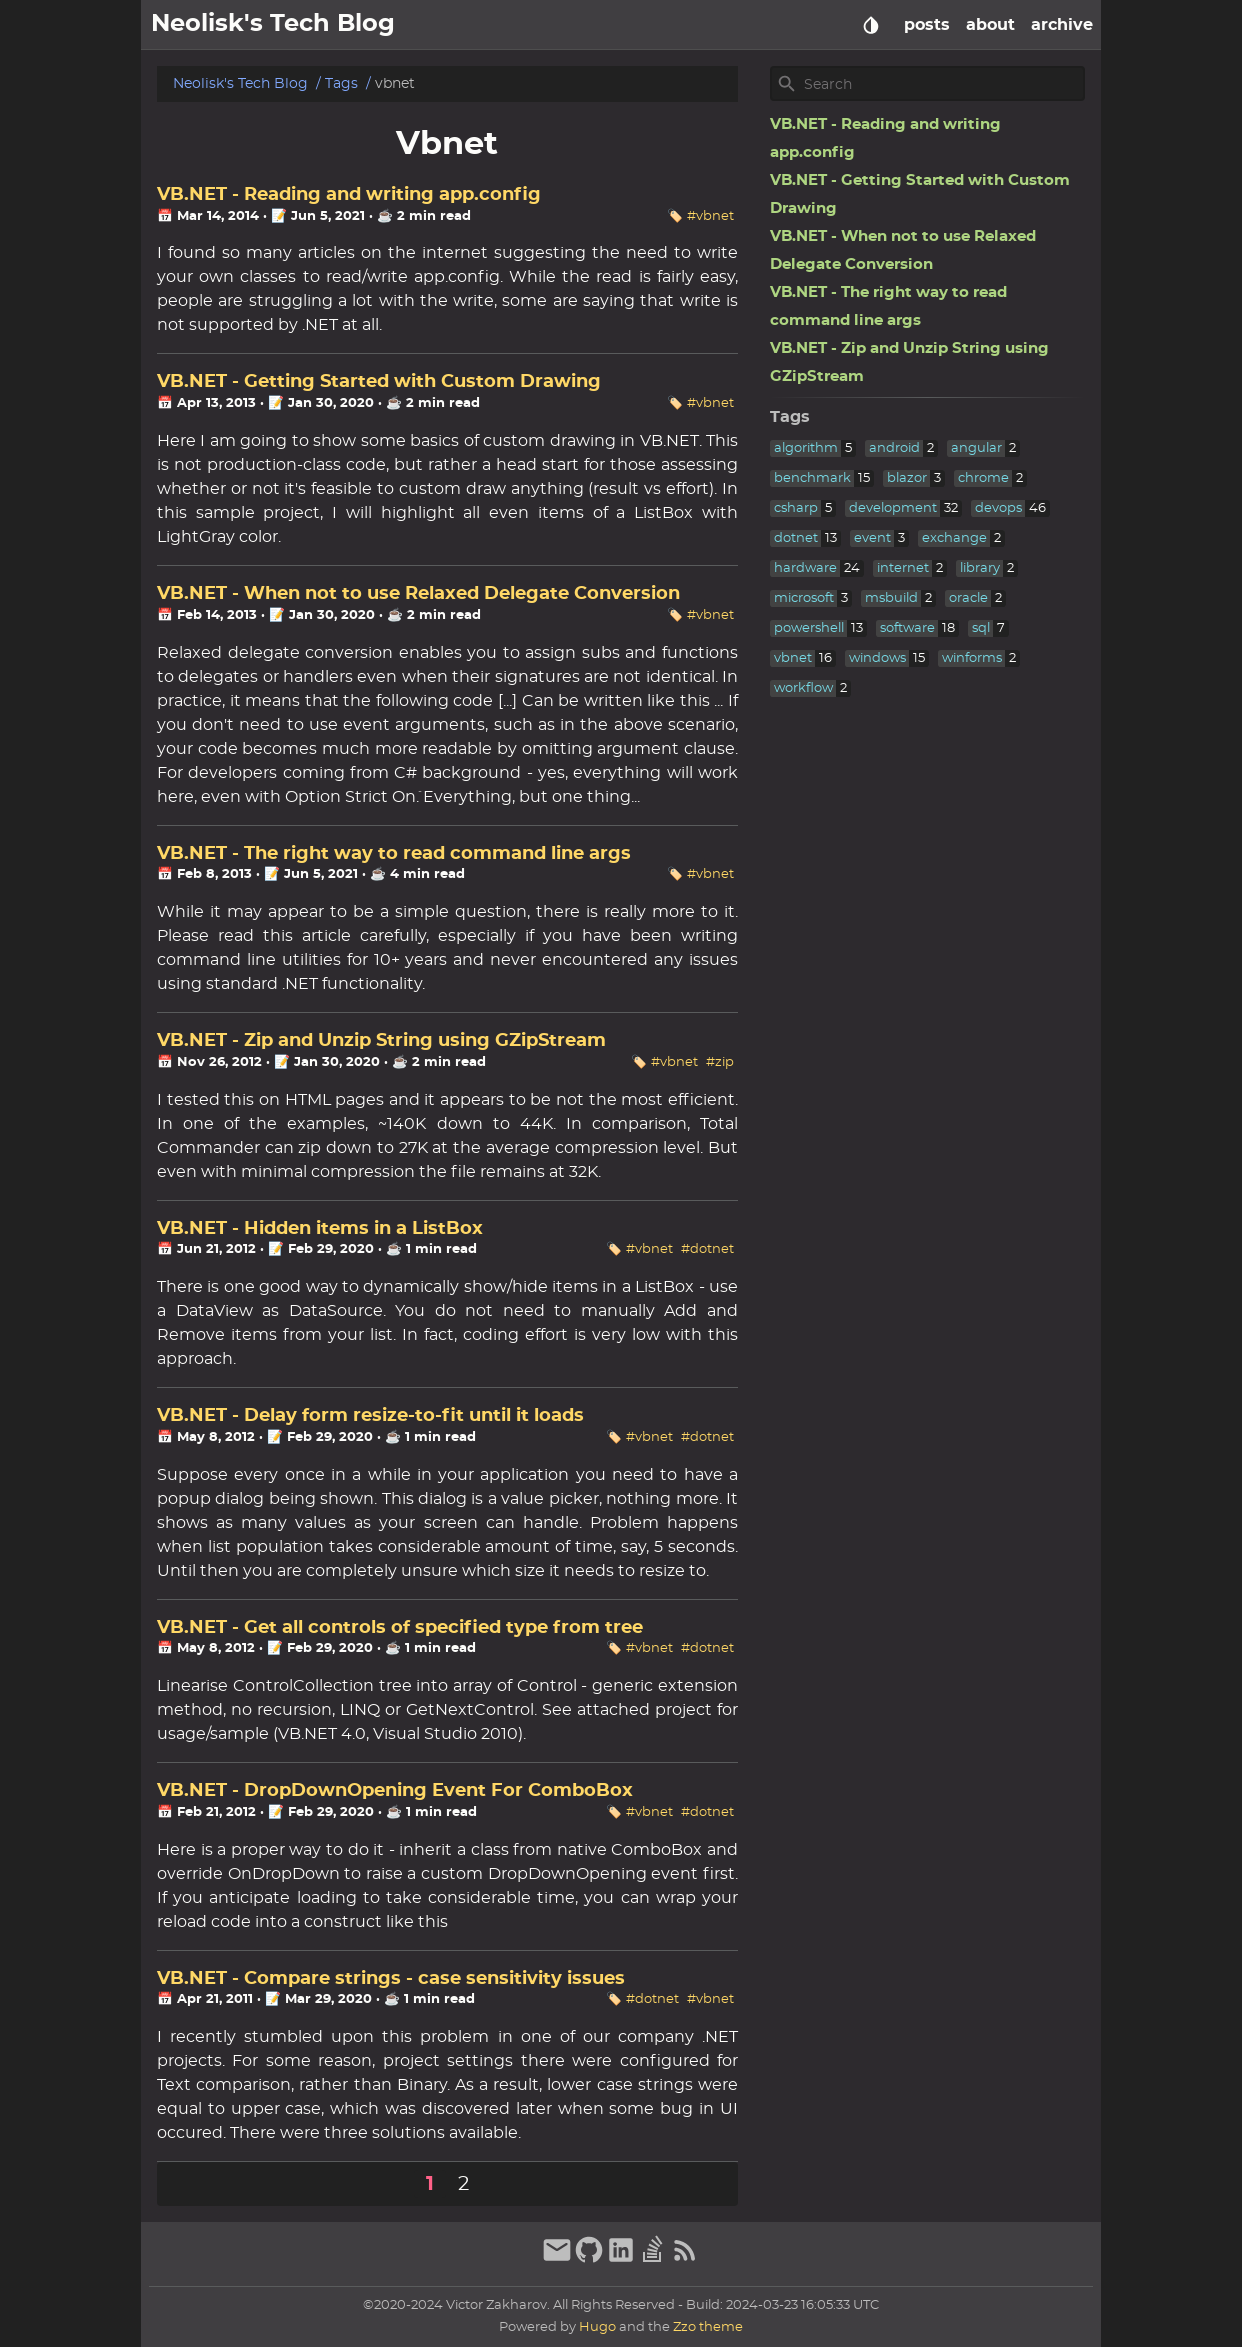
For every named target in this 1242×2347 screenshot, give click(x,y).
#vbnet (710, 216)
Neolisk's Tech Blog (240, 83)
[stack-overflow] (653, 2260)
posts (927, 25)
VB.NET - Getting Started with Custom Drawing (379, 382)
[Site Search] (942, 84)
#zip (720, 1062)
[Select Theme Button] (871, 25)
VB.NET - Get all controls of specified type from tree (400, 1628)
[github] (589, 2260)
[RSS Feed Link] (685, 2260)
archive (1062, 25)
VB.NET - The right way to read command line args (394, 854)
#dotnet (707, 1249)
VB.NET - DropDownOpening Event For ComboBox (395, 1791)
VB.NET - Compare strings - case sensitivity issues (391, 1979)
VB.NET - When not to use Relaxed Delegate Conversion (418, 594)
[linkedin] (621, 2260)
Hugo (597, 2327)
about (990, 25)
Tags (341, 83)
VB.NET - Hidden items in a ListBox (320, 1229)
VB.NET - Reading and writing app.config (349, 195)
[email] (557, 2260)
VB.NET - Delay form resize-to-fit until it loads (370, 1416)
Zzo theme (708, 2327)
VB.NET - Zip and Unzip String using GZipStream (381, 1041)
